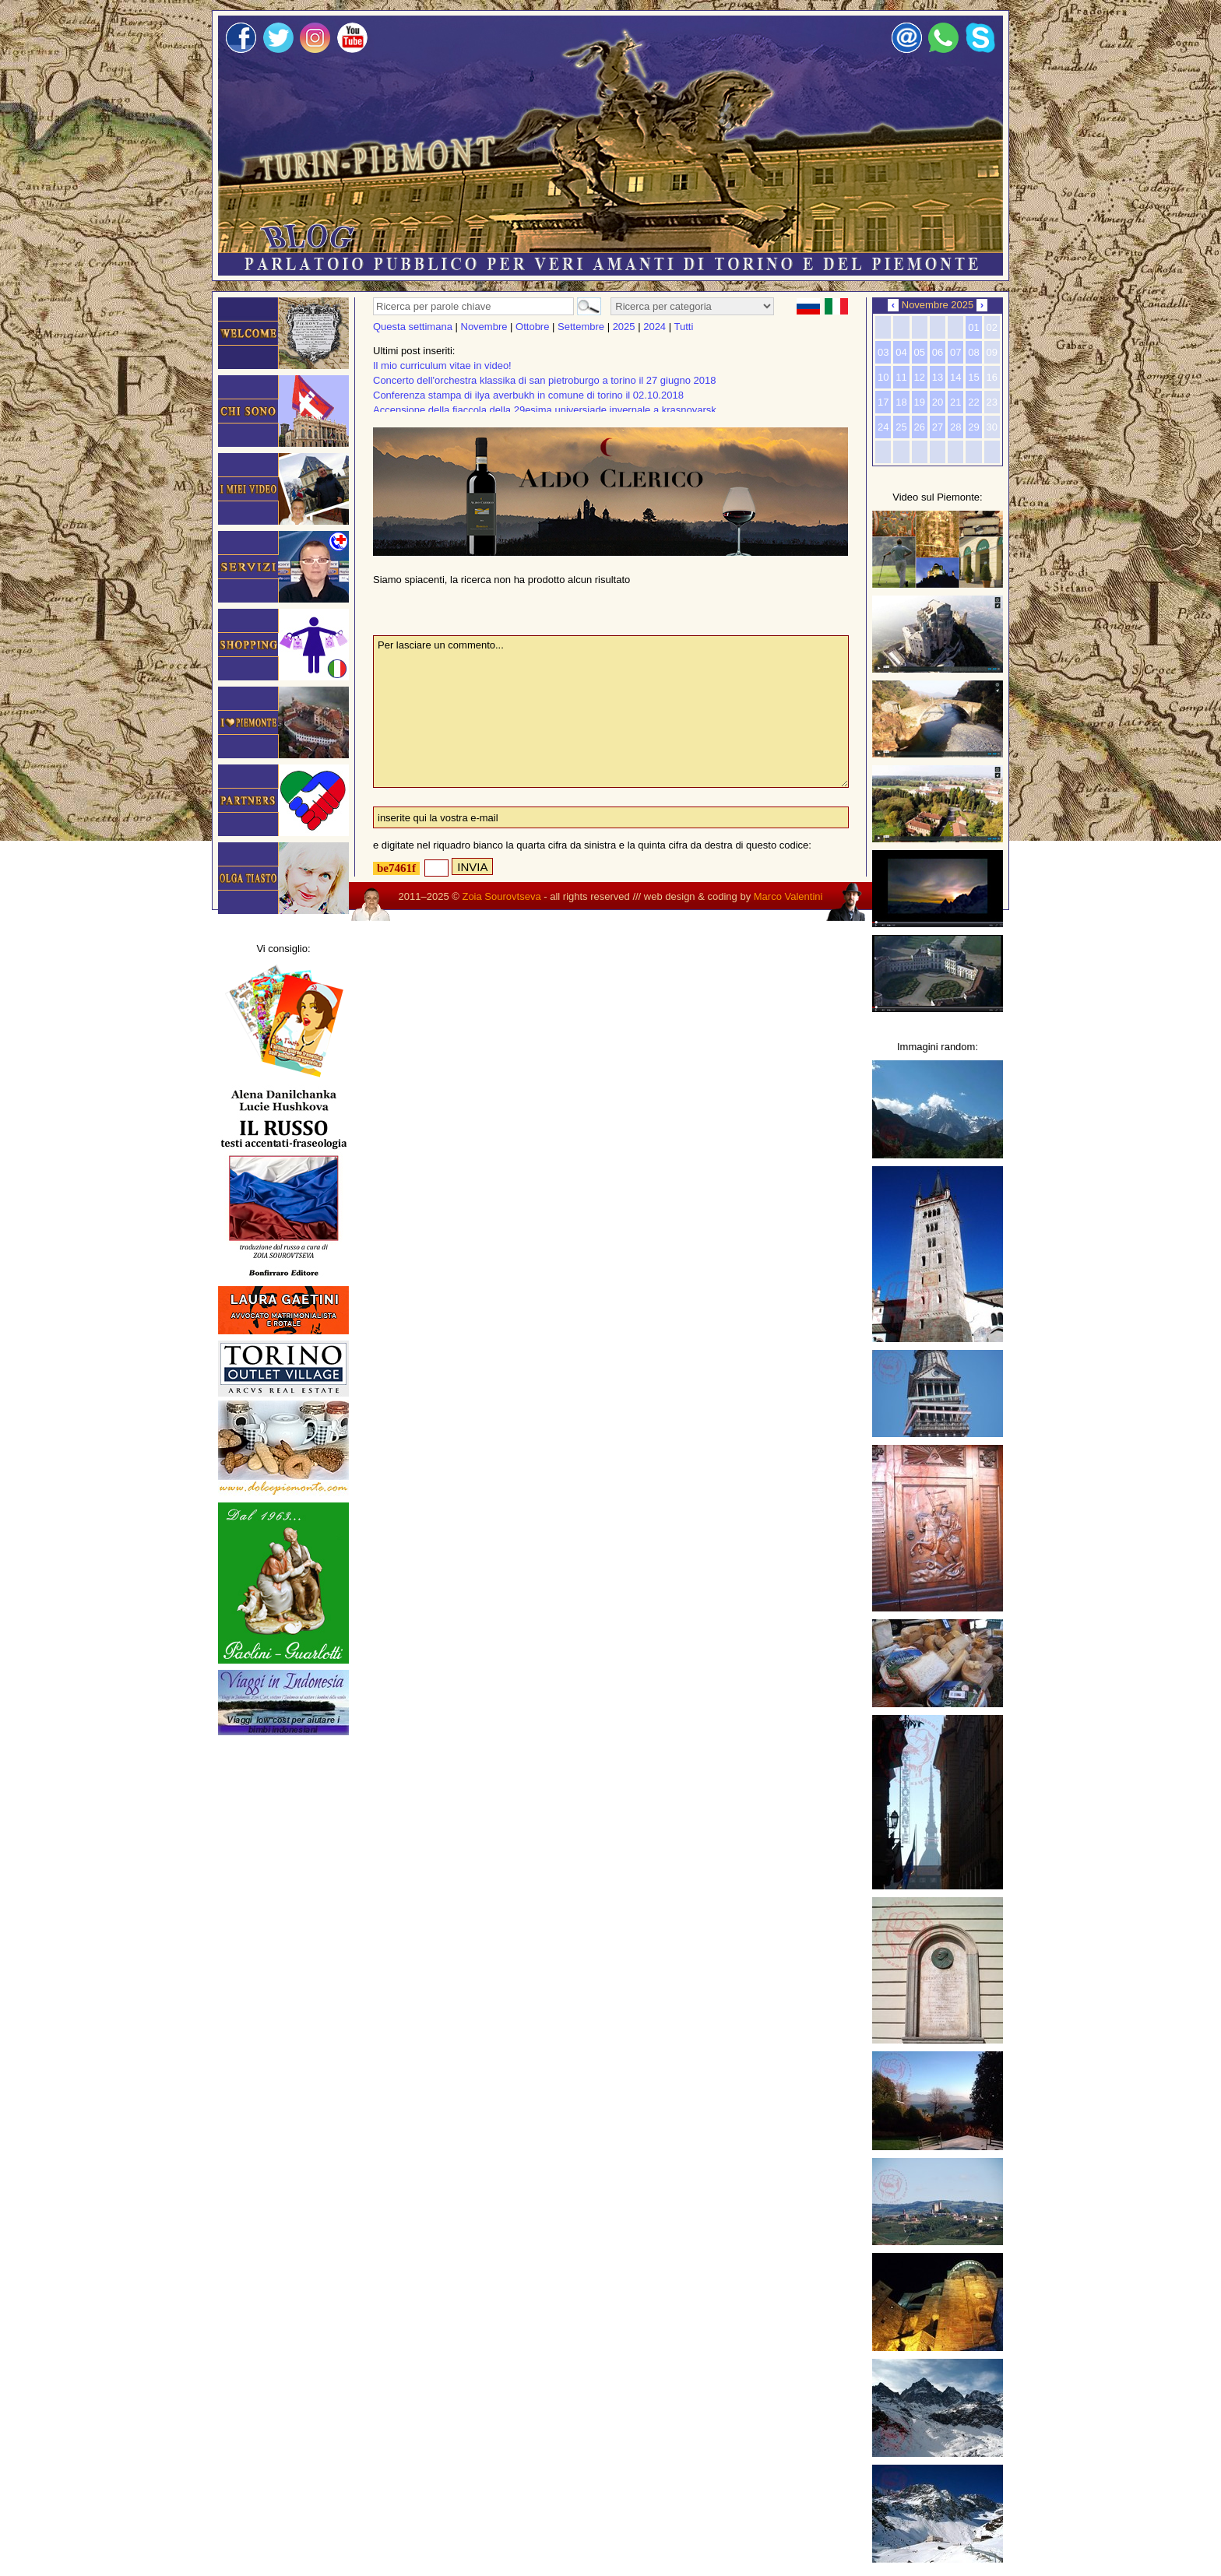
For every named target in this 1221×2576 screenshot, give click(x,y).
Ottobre (532, 326)
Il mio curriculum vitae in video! (442, 365)
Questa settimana (412, 326)
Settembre (581, 326)
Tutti (683, 326)
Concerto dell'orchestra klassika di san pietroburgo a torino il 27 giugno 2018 (544, 380)
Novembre (484, 326)
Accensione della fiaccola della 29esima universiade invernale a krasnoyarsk (544, 410)
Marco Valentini (788, 896)
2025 (624, 326)
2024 (654, 326)
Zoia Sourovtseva (501, 896)
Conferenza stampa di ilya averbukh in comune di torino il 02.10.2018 (528, 395)
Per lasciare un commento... (611, 711)
